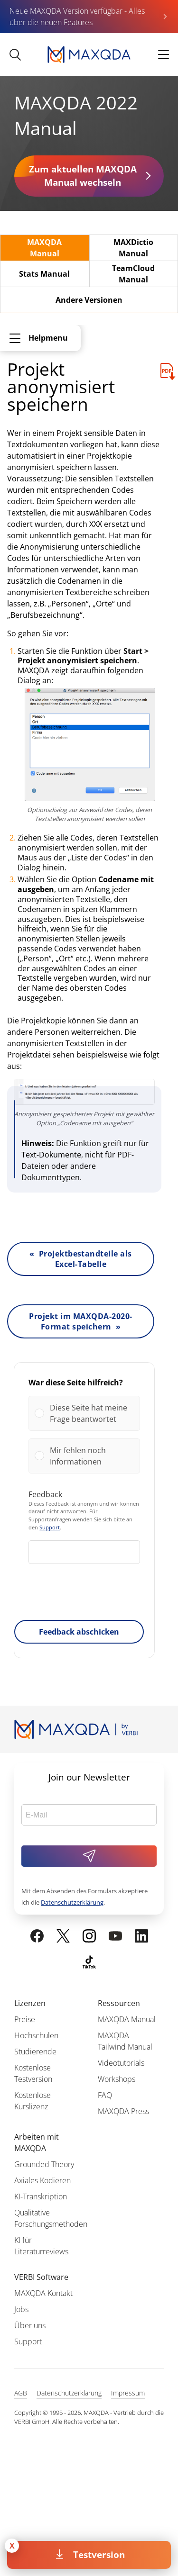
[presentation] (84, 1593)
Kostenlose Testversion (33, 2073)
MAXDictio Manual (133, 248)
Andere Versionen (89, 300)
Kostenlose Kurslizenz (32, 2101)
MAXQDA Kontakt (43, 2293)
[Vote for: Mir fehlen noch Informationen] (84, 1456)
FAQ (105, 2095)
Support (49, 1527)
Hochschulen (36, 2035)
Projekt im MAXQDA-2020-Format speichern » (80, 1321)
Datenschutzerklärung (72, 1902)
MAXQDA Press (123, 2111)
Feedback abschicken (79, 1632)
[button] (92, 1413)
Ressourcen (119, 2003)
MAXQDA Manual (44, 248)
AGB (20, 2392)
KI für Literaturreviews (41, 2246)
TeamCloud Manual (133, 274)
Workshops (116, 2079)
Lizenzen (30, 2003)
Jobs (21, 2309)
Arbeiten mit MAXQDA (36, 2142)
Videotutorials (121, 2063)
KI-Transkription (40, 2196)
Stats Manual (44, 274)
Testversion (99, 2554)
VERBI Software (41, 2277)
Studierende (35, 2051)
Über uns (30, 2325)
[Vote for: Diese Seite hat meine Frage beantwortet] (84, 1413)
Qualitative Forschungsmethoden (50, 2218)
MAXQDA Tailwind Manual (125, 2041)
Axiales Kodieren (42, 2180)
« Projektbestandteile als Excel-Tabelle (80, 1258)
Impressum (128, 2392)
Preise (24, 2019)
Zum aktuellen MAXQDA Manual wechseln (83, 176)
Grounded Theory (44, 2164)
